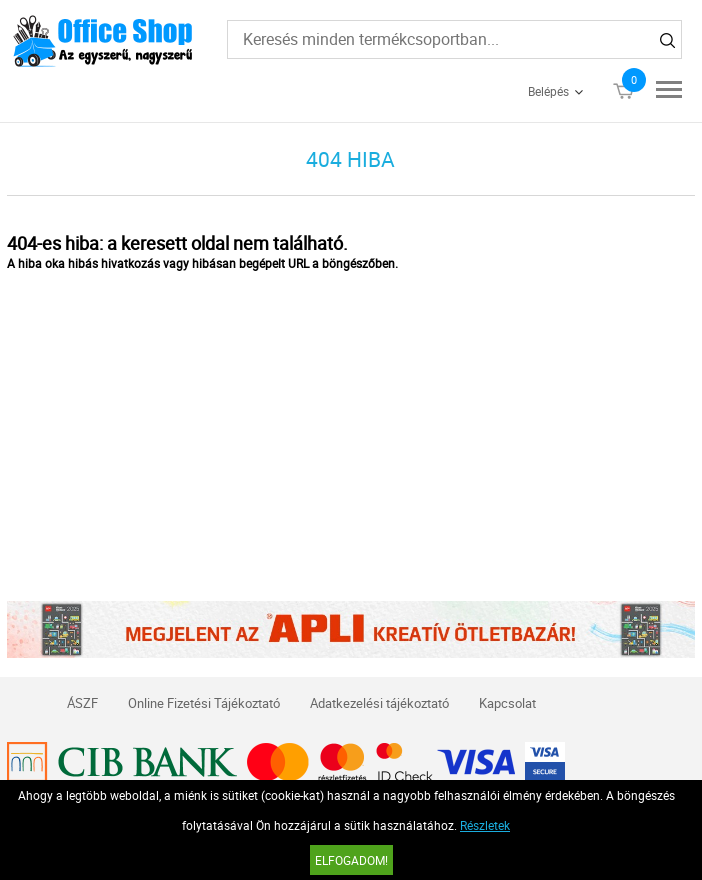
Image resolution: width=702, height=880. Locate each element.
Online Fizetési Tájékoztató (204, 703)
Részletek (485, 825)
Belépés (548, 91)
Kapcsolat (507, 703)
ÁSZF (82, 703)
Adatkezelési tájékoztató (379, 703)
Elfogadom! (351, 860)
